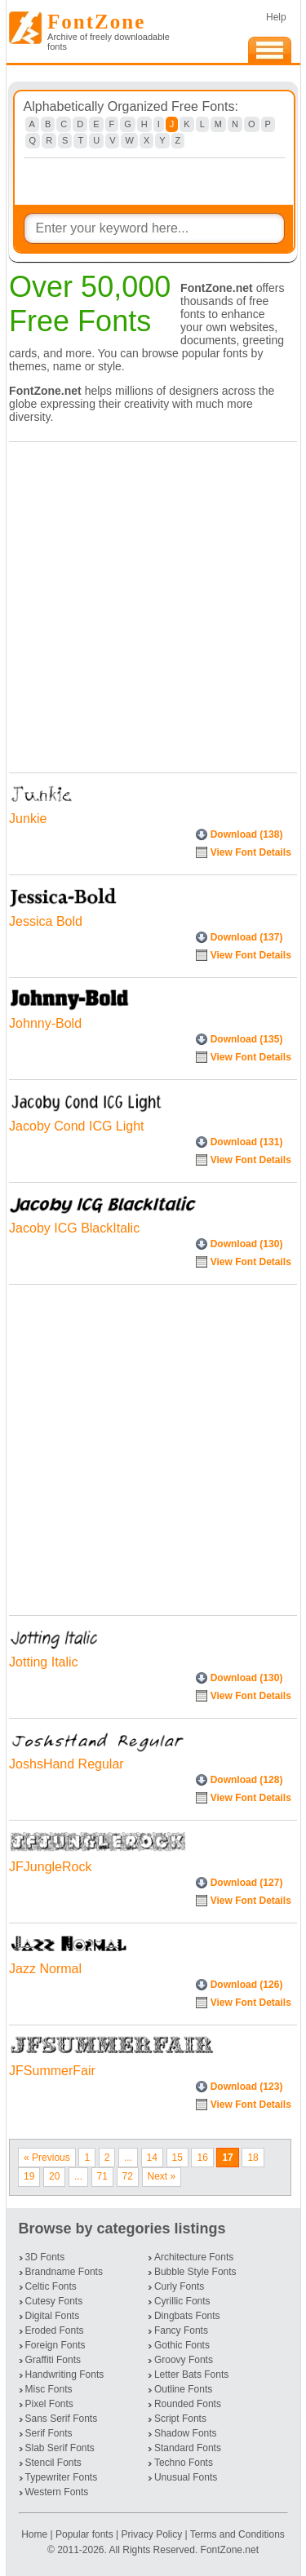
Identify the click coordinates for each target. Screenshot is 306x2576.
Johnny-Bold (45, 1023)
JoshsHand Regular (66, 1764)
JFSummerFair (52, 2071)
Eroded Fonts (54, 2330)
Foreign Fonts (55, 2345)
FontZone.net (230, 2550)
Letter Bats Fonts (191, 2374)
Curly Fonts (179, 2286)
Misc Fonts (49, 2389)
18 (252, 2157)
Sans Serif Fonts (61, 2418)
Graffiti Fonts (53, 2360)
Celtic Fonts (51, 2286)
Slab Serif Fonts (60, 2448)
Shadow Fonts (185, 2433)
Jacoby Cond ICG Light (76, 1126)
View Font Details (251, 852)
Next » (162, 2176)
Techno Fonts (183, 2462)
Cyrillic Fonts (182, 2301)
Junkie (28, 818)
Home (35, 2534)
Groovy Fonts (183, 2360)
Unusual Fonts (185, 2477)
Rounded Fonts (187, 2404)
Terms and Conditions (237, 2534)
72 (127, 2176)
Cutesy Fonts (54, 2301)
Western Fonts (57, 2492)
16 (202, 2157)
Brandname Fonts (64, 2271)
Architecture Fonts (193, 2257)
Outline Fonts (183, 2389)
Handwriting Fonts (64, 2374)
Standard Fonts (187, 2448)
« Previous (47, 2157)
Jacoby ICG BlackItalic (74, 1228)
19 (29, 2176)
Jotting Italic (43, 1662)
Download (247, 834)
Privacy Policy (151, 2534)
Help (276, 17)
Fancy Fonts (181, 2330)
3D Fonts (45, 2257)
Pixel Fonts (49, 2404)
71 (102, 2176)
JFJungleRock (50, 1867)
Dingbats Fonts (187, 2315)
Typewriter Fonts (61, 2477)
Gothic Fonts (182, 2345)
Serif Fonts (49, 2433)
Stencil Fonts (53, 2462)
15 (177, 2157)
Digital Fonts (52, 2315)
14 (152, 2157)
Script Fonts (180, 2418)
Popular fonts (84, 2534)
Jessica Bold (45, 921)
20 (54, 2176)
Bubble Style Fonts (195, 2271)
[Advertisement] (153, 603)
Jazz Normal (45, 1969)
